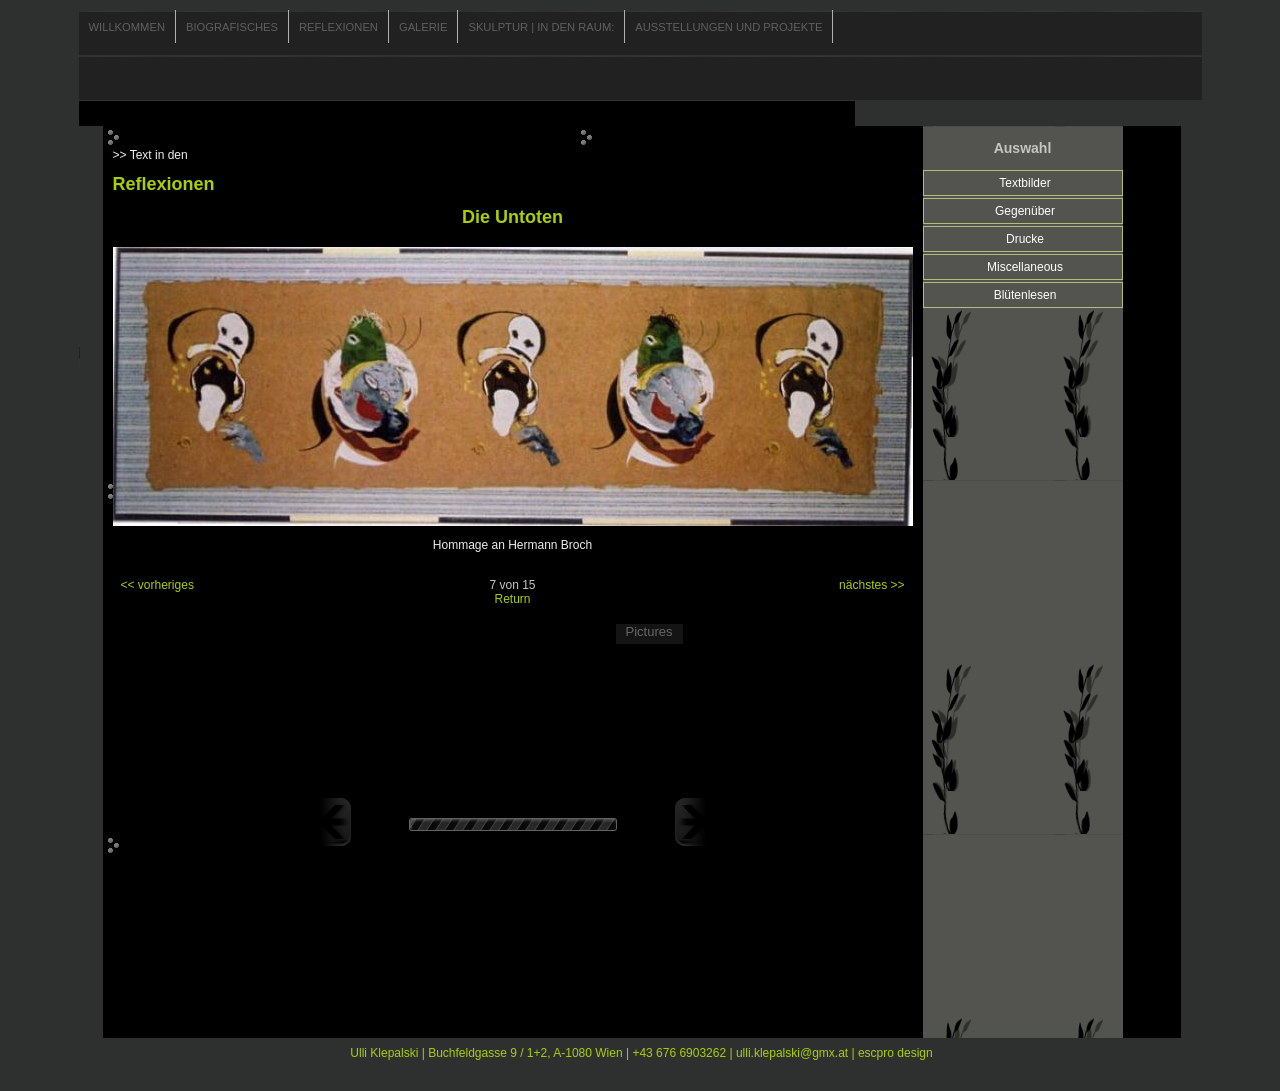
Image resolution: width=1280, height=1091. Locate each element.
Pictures (649, 631)
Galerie (423, 27)
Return (512, 599)
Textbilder (1024, 183)
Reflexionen (338, 27)
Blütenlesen (1025, 295)
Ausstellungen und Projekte (728, 27)
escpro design (895, 1053)
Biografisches (232, 27)
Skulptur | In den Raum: (541, 27)
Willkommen (127, 27)
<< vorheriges (157, 585)
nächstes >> (871, 585)
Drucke (1025, 239)
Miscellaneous (1025, 267)
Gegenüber (1025, 211)
